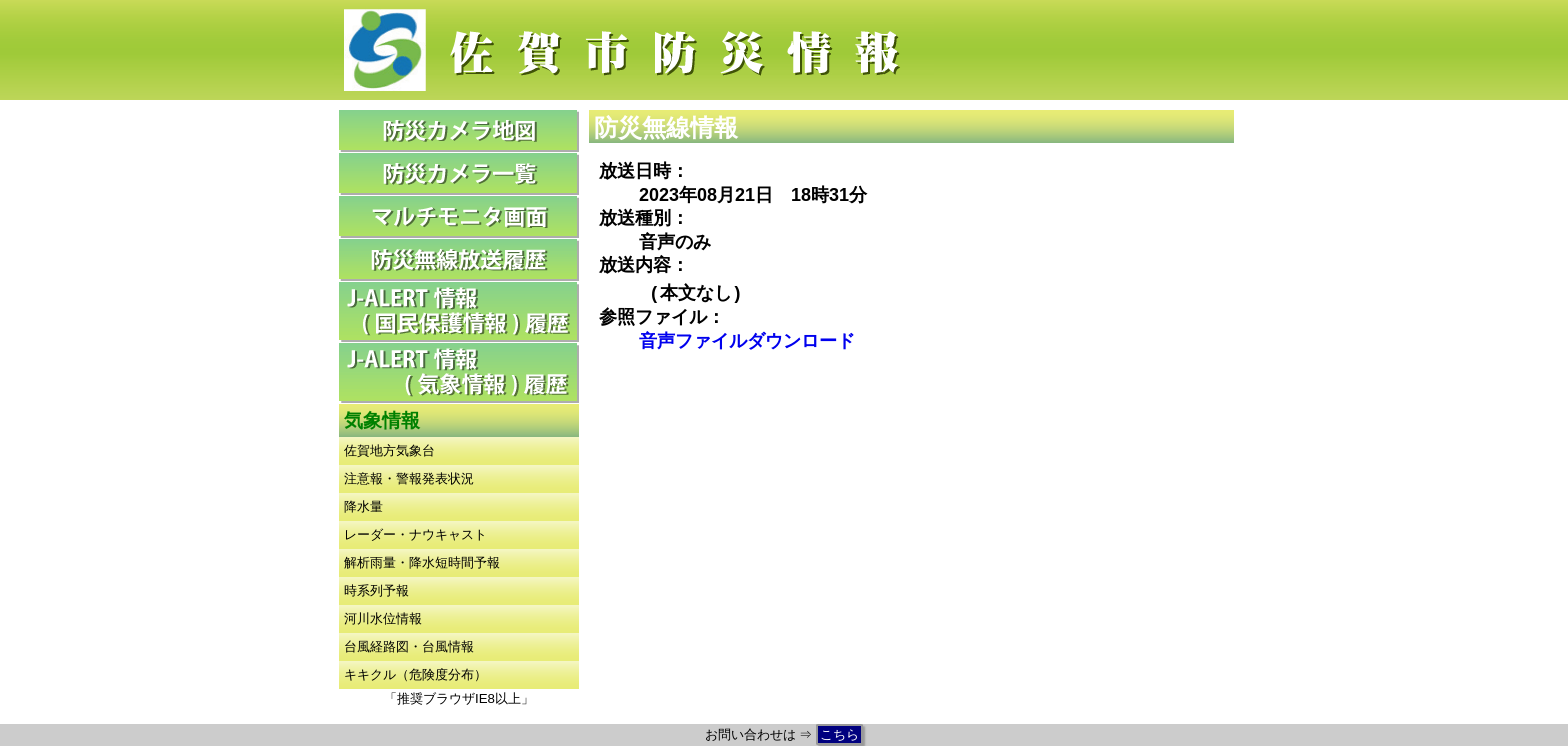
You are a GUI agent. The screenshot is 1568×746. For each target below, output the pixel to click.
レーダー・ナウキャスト (415, 534)
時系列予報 (376, 590)
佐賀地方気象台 (389, 450)
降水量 (363, 506)
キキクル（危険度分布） (415, 674)
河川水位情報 (383, 618)
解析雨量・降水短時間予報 (422, 562)
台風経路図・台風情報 (409, 646)
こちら (839, 734)
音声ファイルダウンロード (747, 341)
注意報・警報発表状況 (409, 478)
